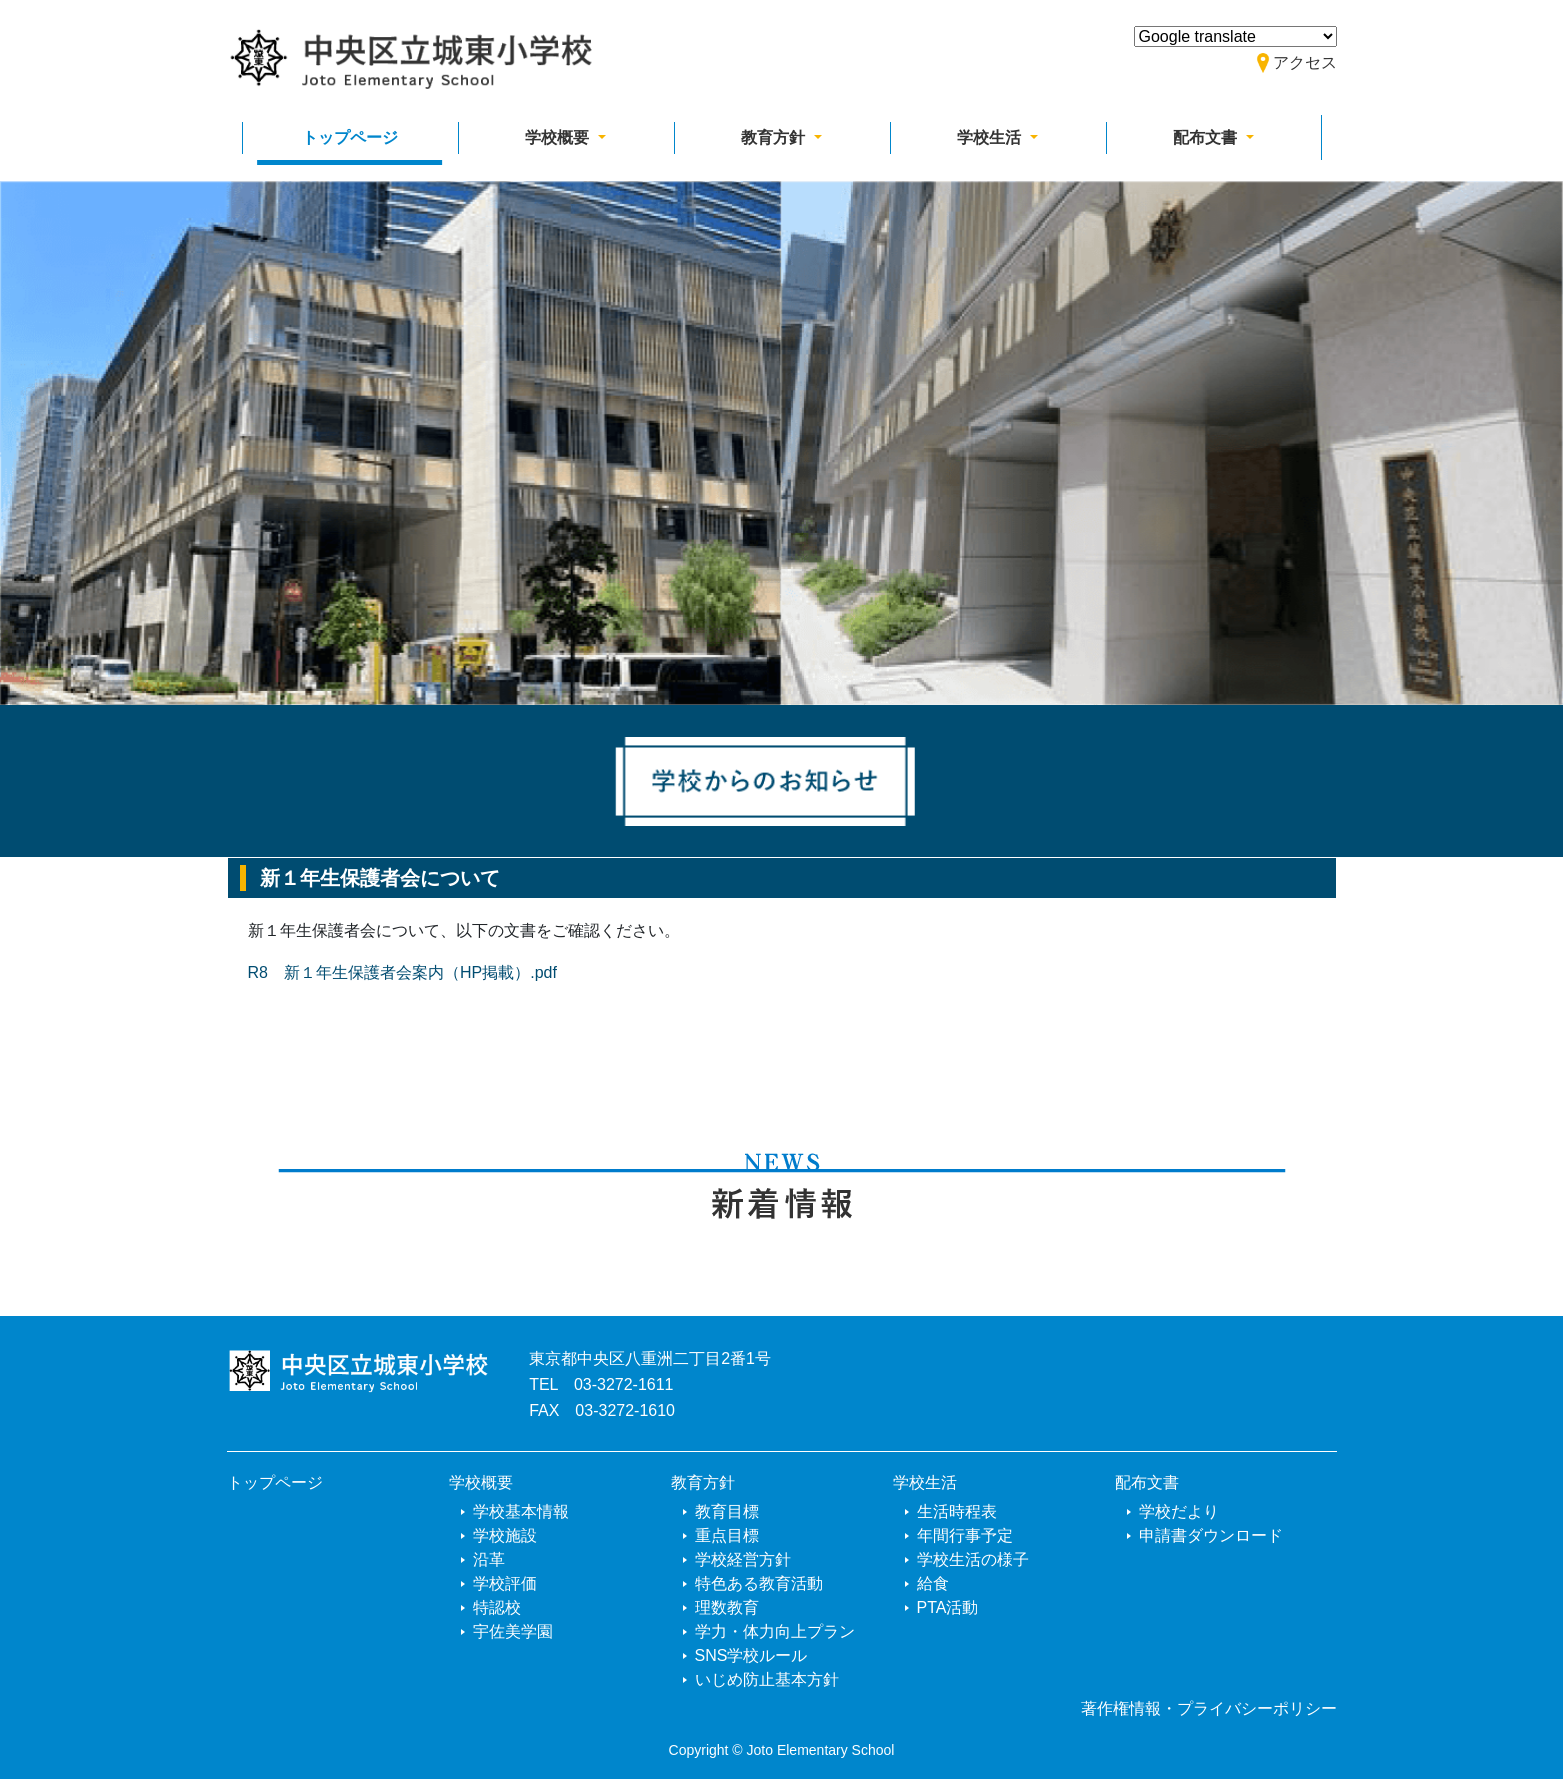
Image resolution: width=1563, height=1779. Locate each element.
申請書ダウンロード (1211, 1535)
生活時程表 (957, 1511)
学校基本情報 (521, 1511)
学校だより (1179, 1511)
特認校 (497, 1607)
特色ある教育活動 (759, 1583)
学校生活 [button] (991, 137)
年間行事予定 (965, 1535)
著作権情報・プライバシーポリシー (1209, 1708)
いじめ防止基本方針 (767, 1679)
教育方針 (703, 1482)
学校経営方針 (743, 1559)
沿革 (489, 1559)
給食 (933, 1583)
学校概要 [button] (559, 137)
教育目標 (727, 1511)
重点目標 (727, 1535)
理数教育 (727, 1607)
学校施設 (505, 1535)
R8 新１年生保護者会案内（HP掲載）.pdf (402, 972)
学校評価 (505, 1583)
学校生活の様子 (973, 1559)
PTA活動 (948, 1607)
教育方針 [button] (775, 137)
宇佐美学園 (513, 1631)
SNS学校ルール (751, 1655)
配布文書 (1147, 1482)
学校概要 (481, 1482)
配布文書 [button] (1207, 137)
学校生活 (925, 1482)
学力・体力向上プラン (775, 1631)
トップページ (350, 137)
